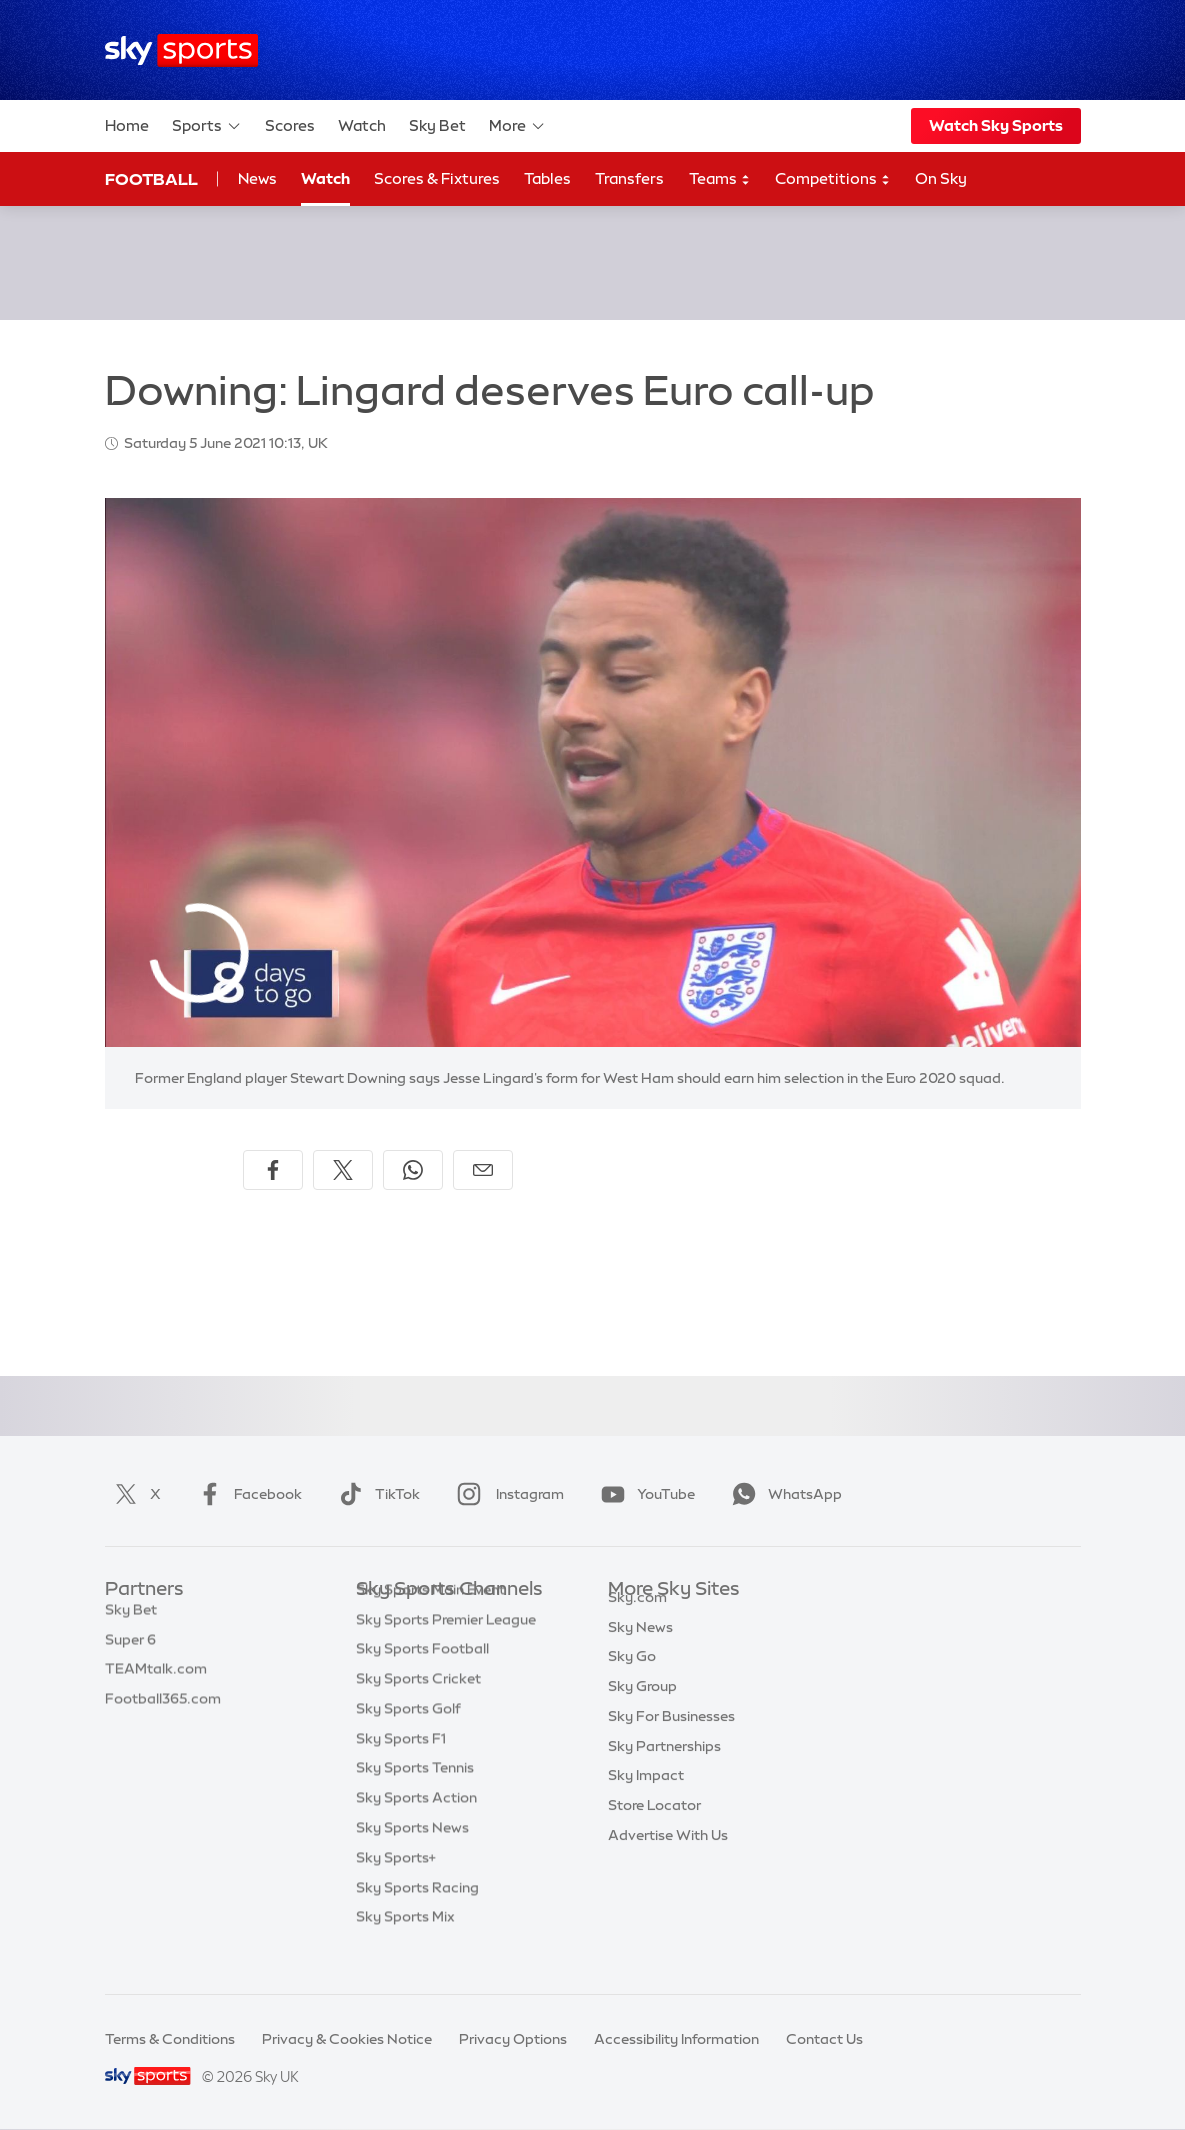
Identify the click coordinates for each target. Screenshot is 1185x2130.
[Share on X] (343, 1170)
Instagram (506, 1494)
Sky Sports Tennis (415, 1798)
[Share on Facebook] (273, 1170)
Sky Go (632, 1679)
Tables (547, 178)
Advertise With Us (668, 1858)
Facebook (246, 1494)
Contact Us (824, 2039)
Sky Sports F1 (401, 1769)
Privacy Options (513, 2039)
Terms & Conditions (170, 2039)
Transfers (629, 178)
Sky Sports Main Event (430, 1620)
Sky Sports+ (396, 1888)
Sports (207, 126)
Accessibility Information (676, 2039)
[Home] (181, 50)
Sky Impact (646, 1798)
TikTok (375, 1494)
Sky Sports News (412, 1858)
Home (127, 125)
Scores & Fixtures (437, 178)
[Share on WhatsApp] (413, 1170)
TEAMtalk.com (156, 1679)
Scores (290, 125)
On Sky (941, 178)
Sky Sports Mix (405, 1947)
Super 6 (130, 1650)
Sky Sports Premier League (446, 1650)
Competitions (833, 179)
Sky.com (637, 1620)
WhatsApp (783, 1494)
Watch (362, 125)
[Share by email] (483, 1170)
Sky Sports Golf (408, 1739)
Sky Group (642, 1709)
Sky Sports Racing (417, 1918)
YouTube (644, 1494)
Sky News (640, 1650)
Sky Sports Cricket (418, 1709)
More (517, 126)
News (257, 178)
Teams (720, 179)
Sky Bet (437, 125)
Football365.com (163, 1709)
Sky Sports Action (416, 1828)
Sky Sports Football (422, 1679)
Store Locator (654, 1828)
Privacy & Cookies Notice (347, 2039)
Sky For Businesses (671, 1739)
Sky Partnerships (664, 1769)
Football (151, 179)
